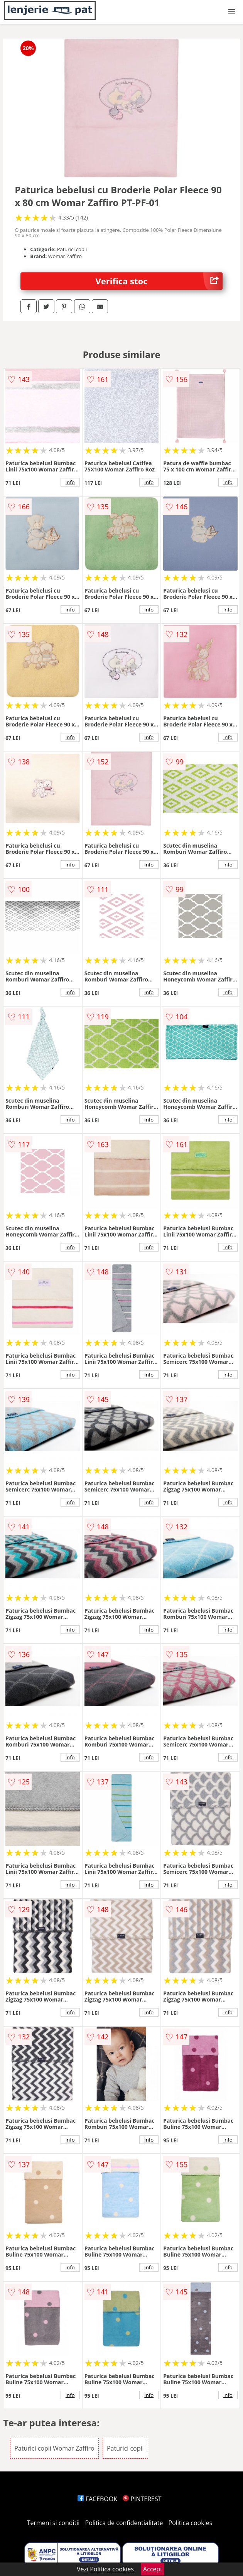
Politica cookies (191, 2523)
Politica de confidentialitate (124, 2523)
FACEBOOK (97, 2499)
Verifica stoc (159, 281)
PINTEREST (142, 2499)
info (70, 482)
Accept (152, 2569)
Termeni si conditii (53, 2523)
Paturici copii (125, 2448)
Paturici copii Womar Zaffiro (54, 2448)
